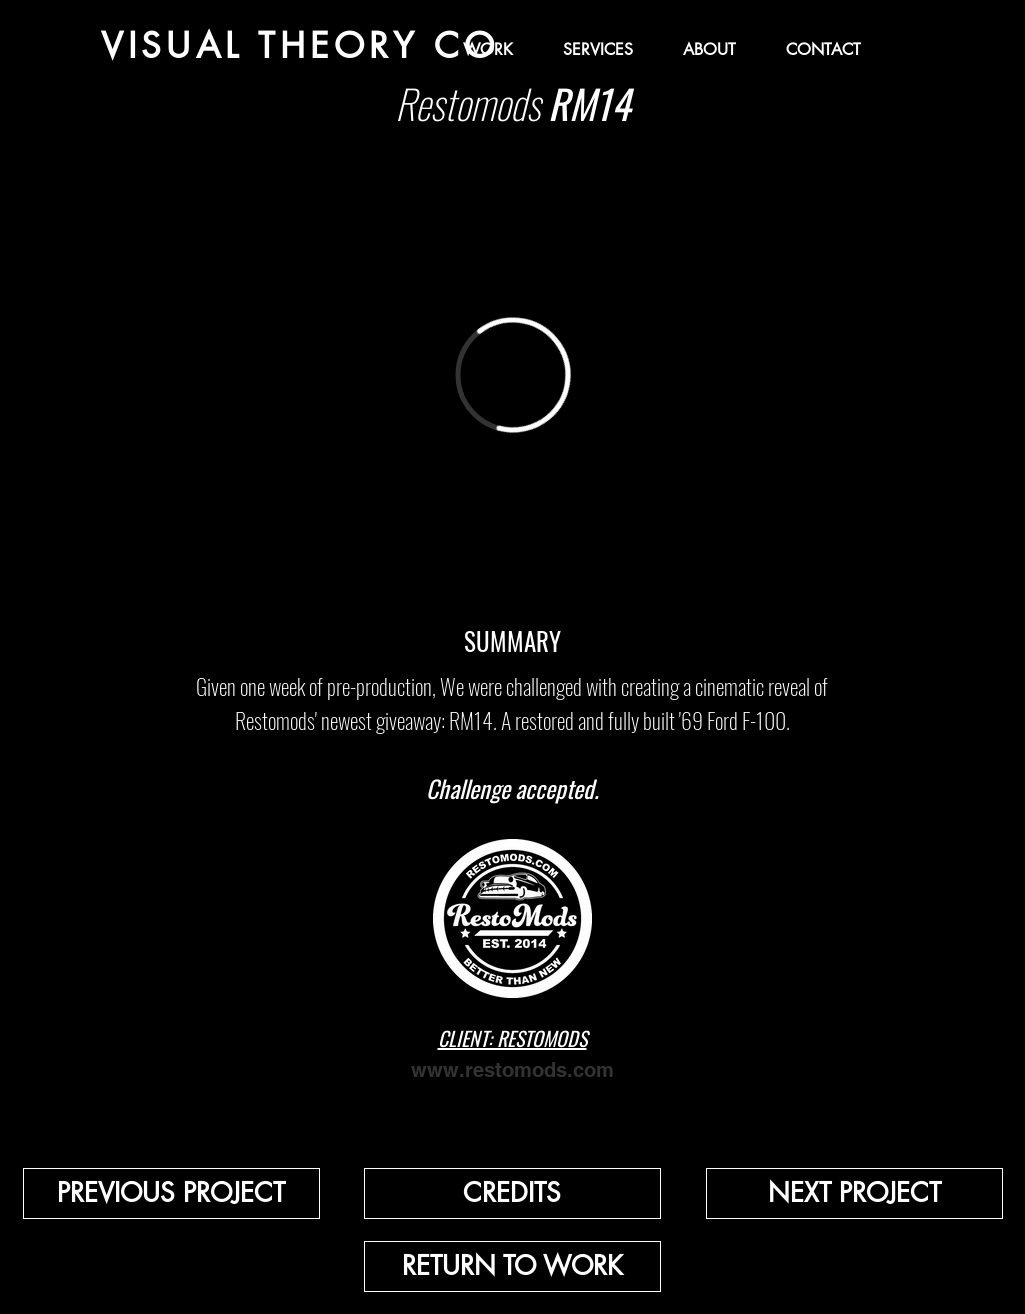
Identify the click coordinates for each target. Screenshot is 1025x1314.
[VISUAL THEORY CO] (300, 45)
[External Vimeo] (513, 375)
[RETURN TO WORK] (512, 1266)
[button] (512, 1193)
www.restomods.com (512, 1070)
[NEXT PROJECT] (854, 1193)
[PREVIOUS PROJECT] (171, 1193)
